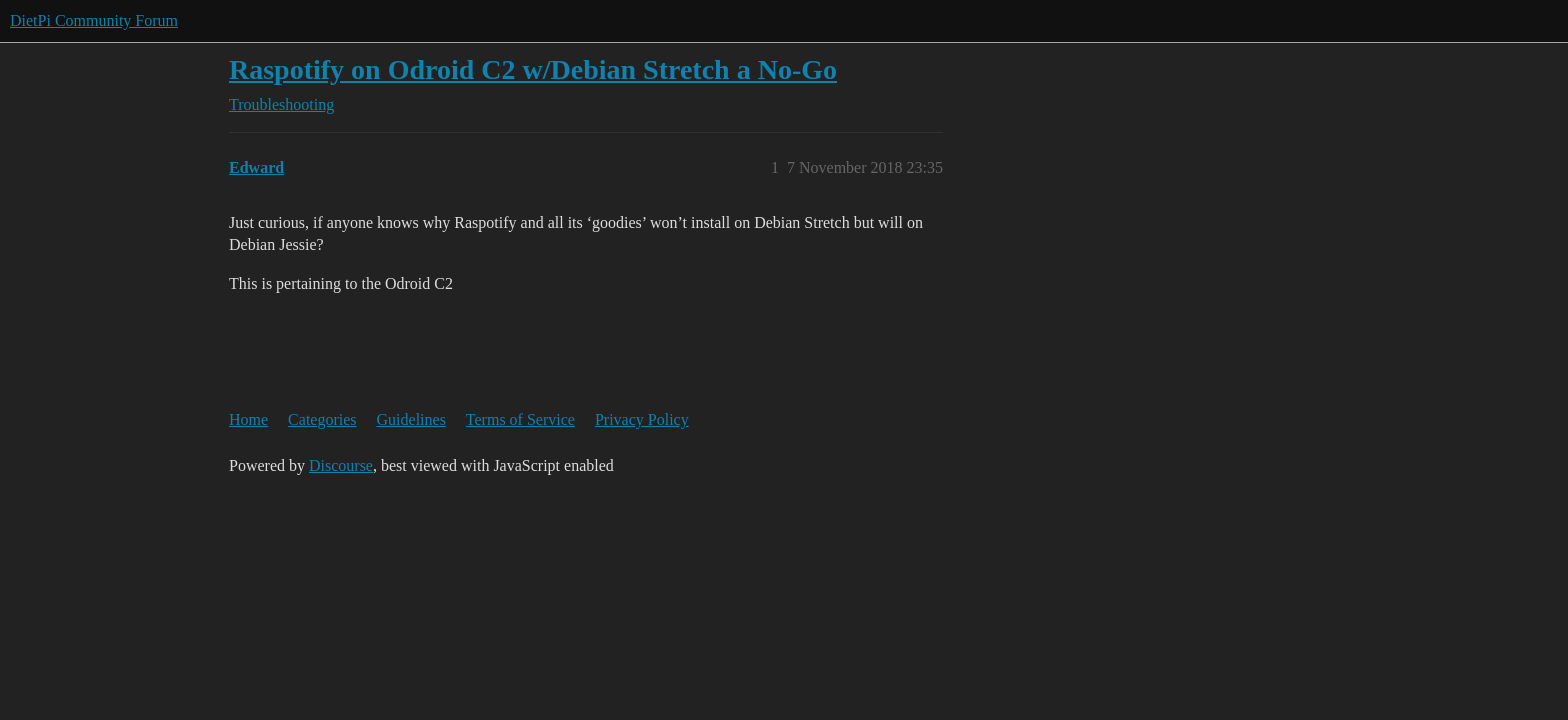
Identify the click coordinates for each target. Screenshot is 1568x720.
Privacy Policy (642, 419)
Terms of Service (520, 419)
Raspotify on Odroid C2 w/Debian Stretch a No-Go (533, 69)
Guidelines (411, 419)
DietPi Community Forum (94, 20)
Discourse (341, 465)
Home (248, 419)
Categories (322, 419)
